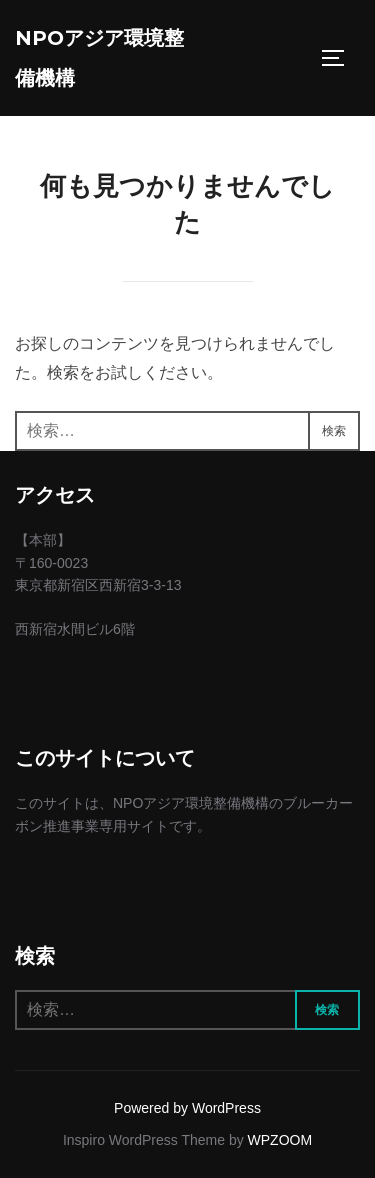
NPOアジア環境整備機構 (99, 58)
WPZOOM (280, 1140)
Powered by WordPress (187, 1108)
